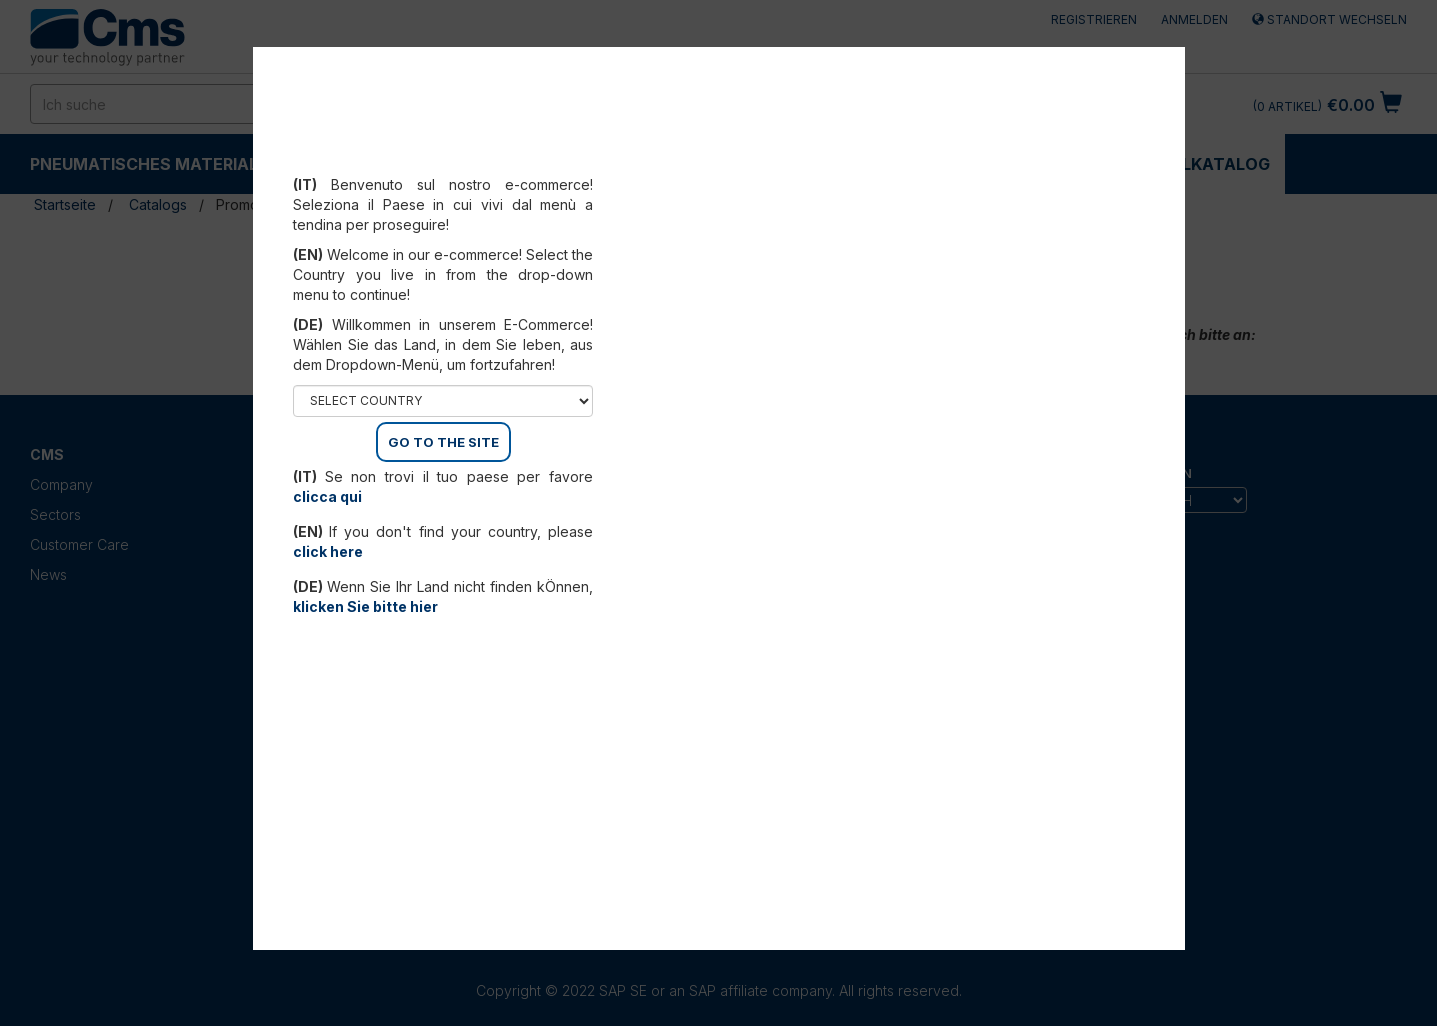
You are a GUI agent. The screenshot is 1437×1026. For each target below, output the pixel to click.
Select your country (443, 160)
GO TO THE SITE (443, 442)
